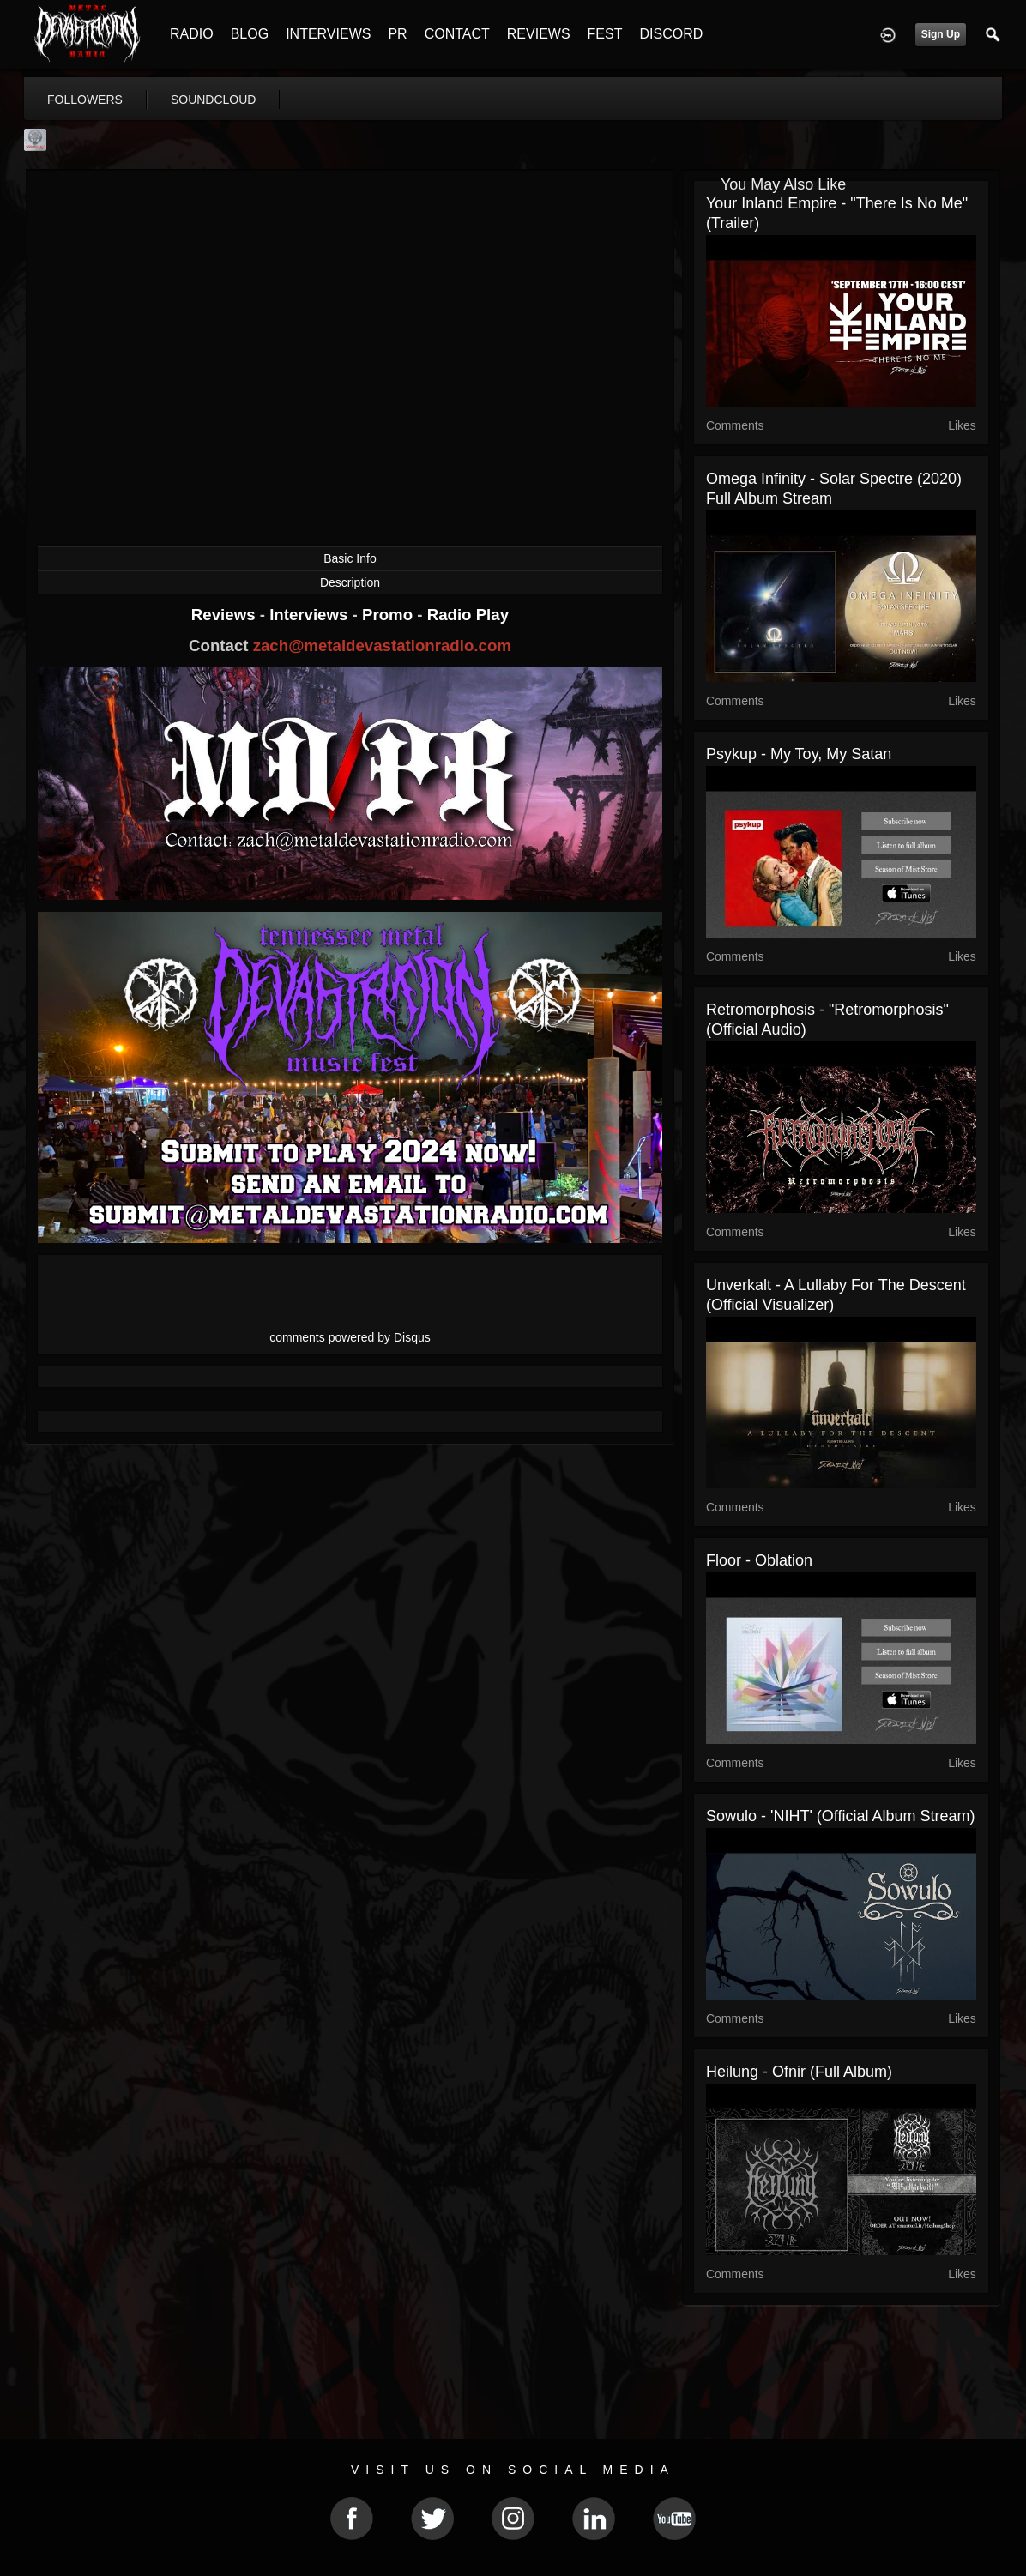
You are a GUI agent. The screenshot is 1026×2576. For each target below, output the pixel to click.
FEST (605, 34)
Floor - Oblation (759, 1560)
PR (397, 34)
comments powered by (350, 1337)
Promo (389, 615)
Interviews (310, 615)
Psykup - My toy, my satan (798, 754)
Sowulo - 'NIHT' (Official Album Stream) (840, 1816)
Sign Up (940, 34)
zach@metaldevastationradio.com (382, 645)
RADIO (192, 34)
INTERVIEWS (328, 34)
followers (85, 99)
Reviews (225, 615)
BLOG (250, 34)
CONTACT (457, 34)
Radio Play (468, 615)
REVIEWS (538, 34)
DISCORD (671, 34)
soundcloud (213, 99)
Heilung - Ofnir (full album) (799, 2071)
